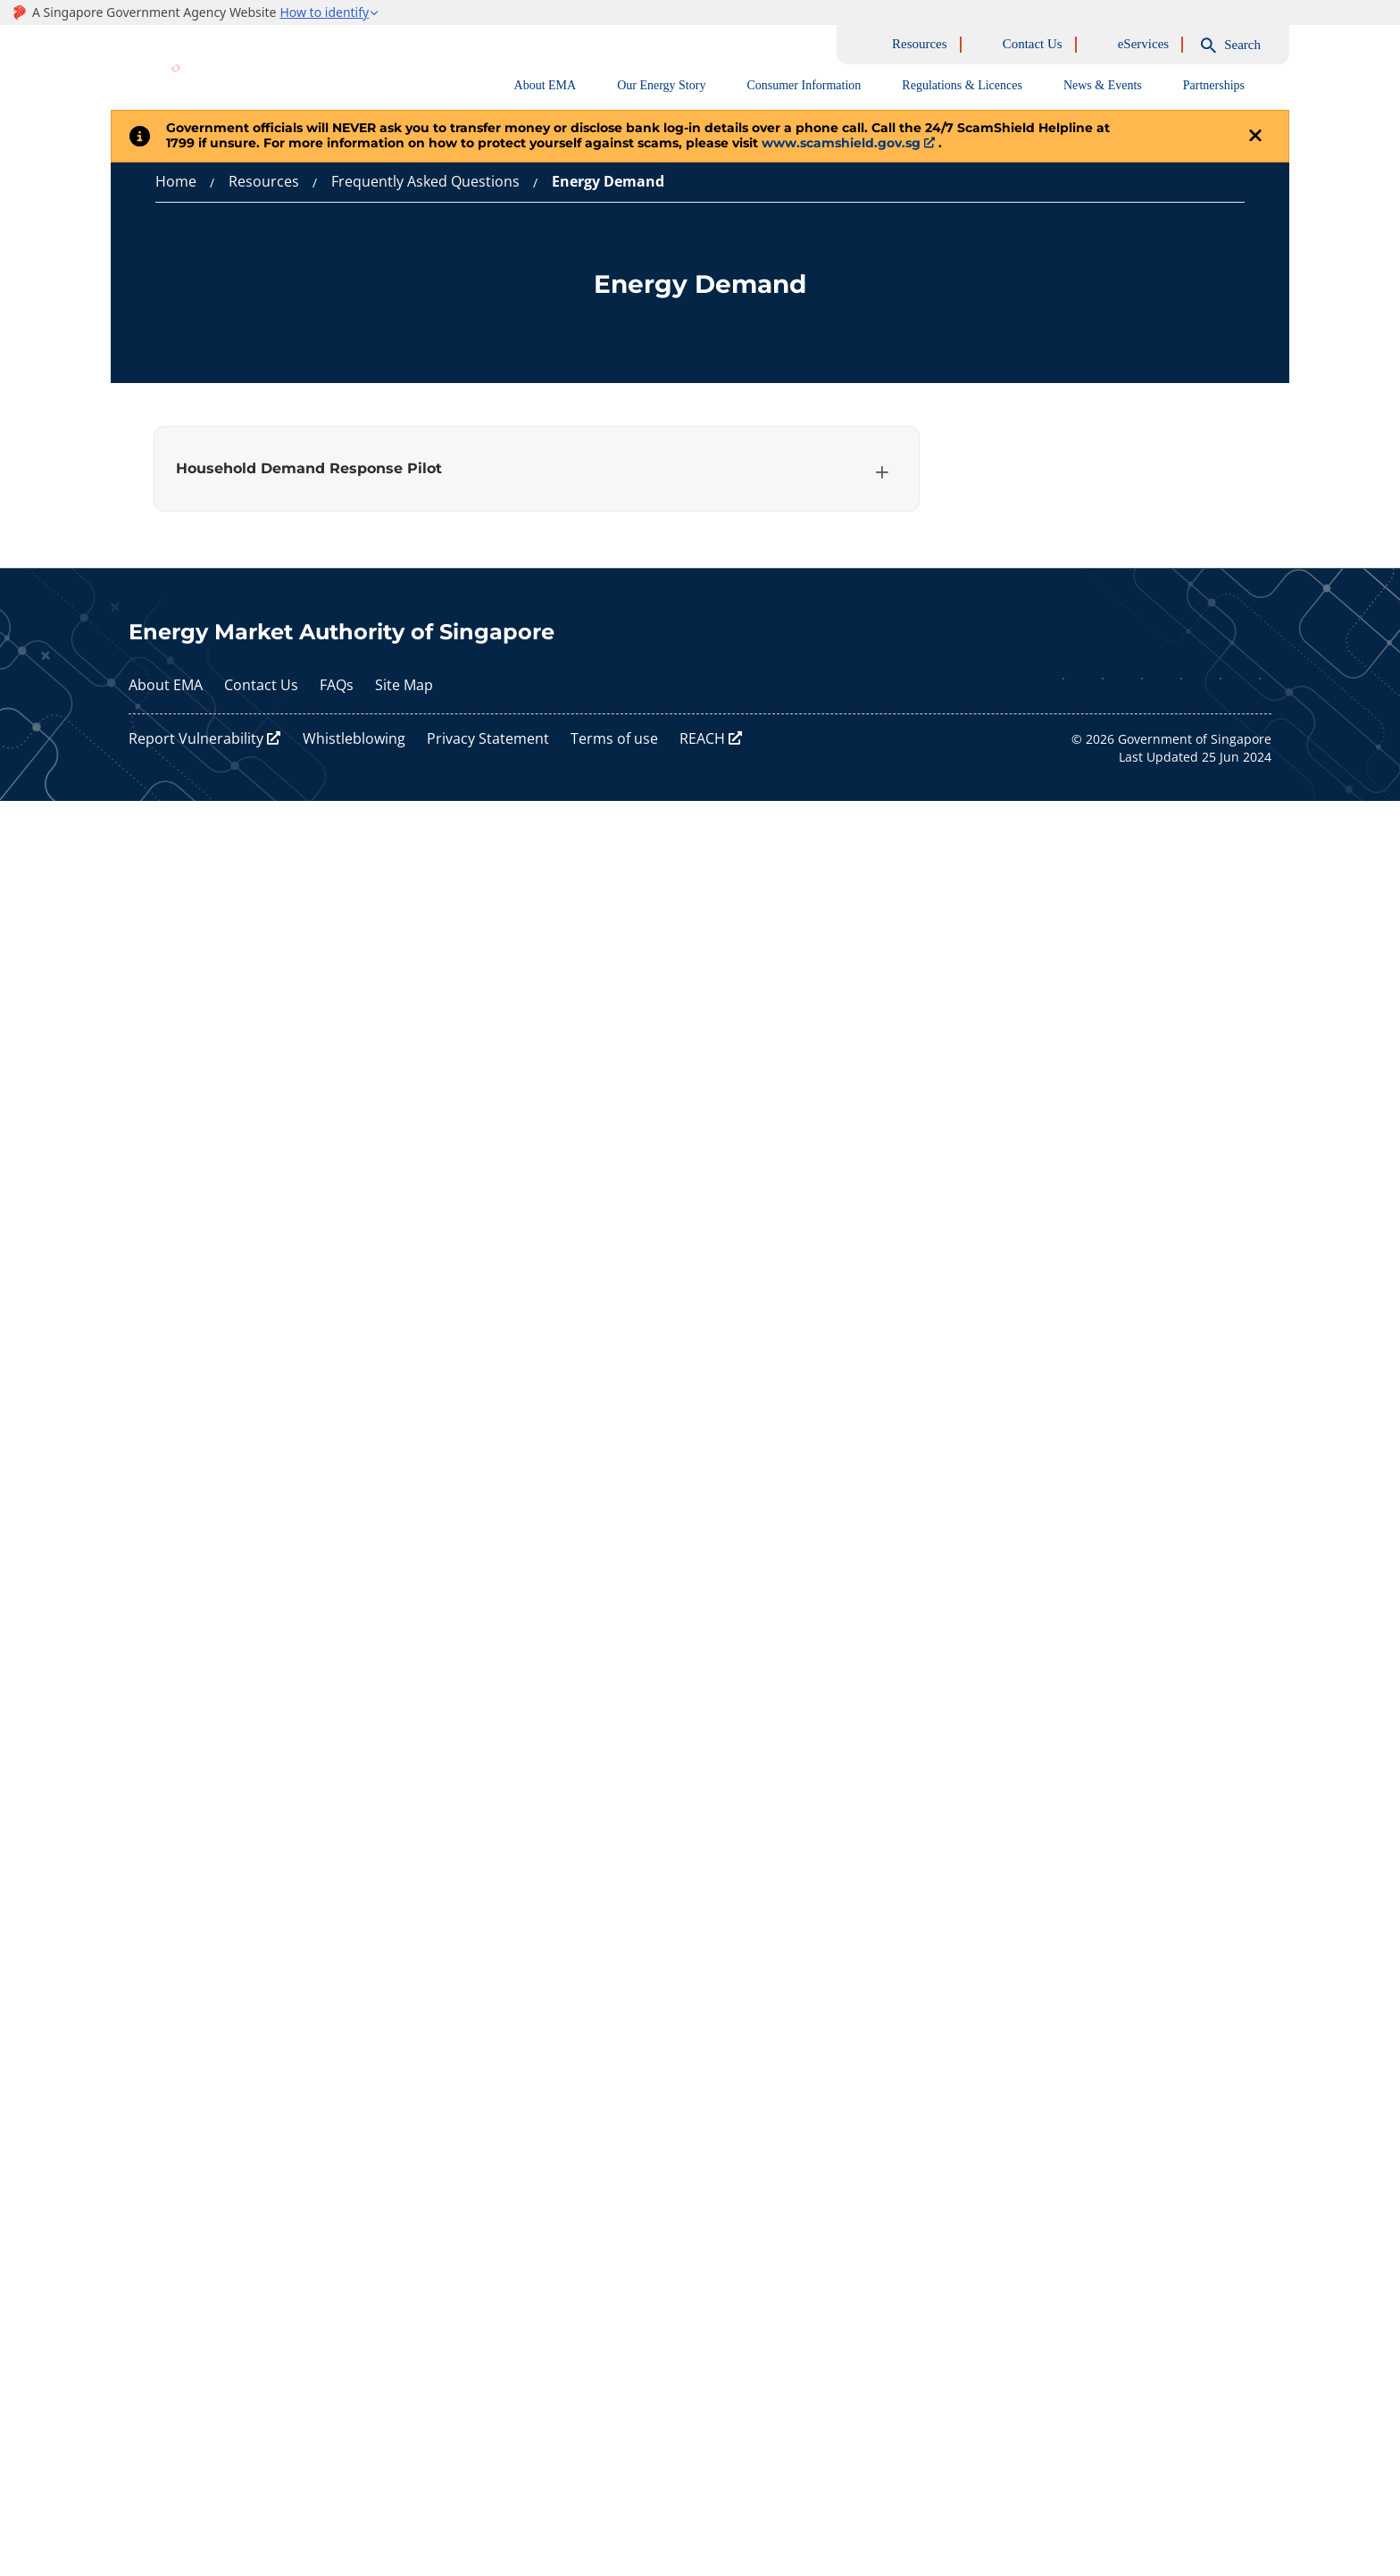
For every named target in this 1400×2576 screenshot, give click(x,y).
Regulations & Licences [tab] (962, 85)
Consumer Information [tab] (803, 85)
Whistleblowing (354, 739)
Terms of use (614, 739)
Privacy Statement (488, 739)
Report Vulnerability (196, 739)
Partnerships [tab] (1214, 85)
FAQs (337, 686)
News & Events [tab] (1102, 85)
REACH (702, 739)
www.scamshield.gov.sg (841, 144)
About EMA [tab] (545, 85)
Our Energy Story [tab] (661, 85)
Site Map (404, 686)
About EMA (166, 686)
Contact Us (261, 686)
